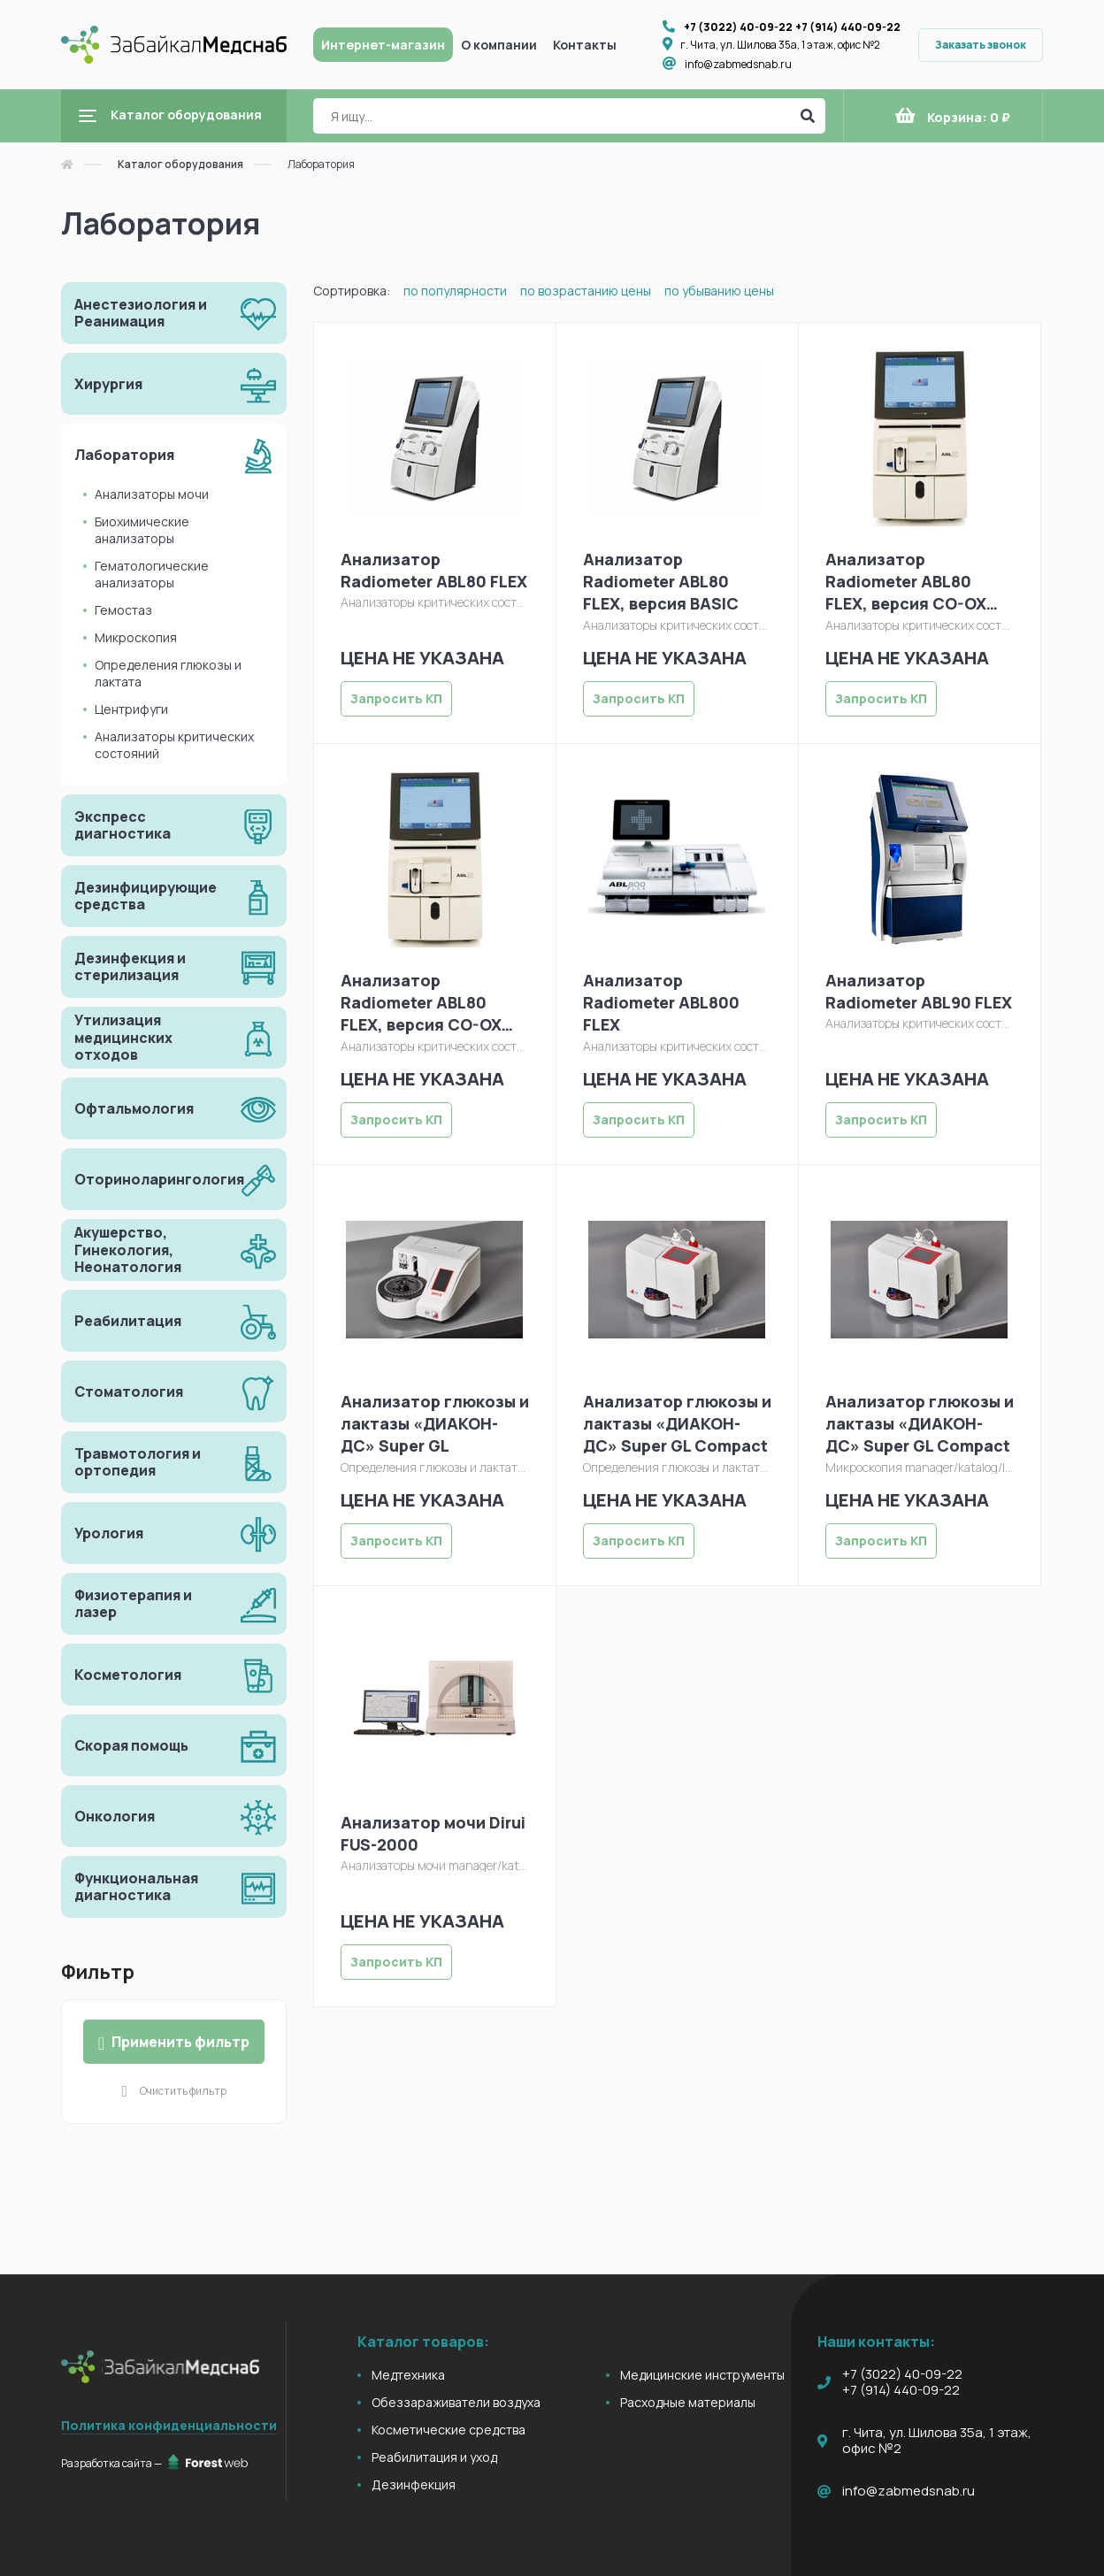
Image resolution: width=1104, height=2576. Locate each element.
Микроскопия (136, 637)
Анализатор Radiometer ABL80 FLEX (434, 570)
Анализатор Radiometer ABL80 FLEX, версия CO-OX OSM (905, 582)
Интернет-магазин (383, 44)
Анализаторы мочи (152, 494)
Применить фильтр (173, 2042)
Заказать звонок (980, 44)
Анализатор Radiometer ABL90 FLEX (918, 991)
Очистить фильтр (183, 2090)
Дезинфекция (414, 2484)
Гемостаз (123, 610)
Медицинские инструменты (702, 2374)
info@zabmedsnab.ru (738, 64)
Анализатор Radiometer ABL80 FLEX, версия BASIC (661, 581)
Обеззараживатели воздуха (456, 2402)
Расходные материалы (687, 2402)
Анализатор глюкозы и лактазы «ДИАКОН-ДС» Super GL (435, 1423)
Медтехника (408, 2374)
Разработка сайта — (154, 2463)
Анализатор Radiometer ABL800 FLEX (661, 1002)
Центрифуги (131, 709)
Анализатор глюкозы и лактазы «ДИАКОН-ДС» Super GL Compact (677, 1423)
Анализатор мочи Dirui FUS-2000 (433, 1833)
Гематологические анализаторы (152, 574)
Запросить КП (396, 698)
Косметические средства (448, 2429)
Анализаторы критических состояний (174, 745)
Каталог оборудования (180, 164)
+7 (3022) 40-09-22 (738, 26)
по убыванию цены (719, 290)
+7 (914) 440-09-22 (848, 26)
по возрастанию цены (585, 290)
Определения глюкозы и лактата (168, 673)
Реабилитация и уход (434, 2457)
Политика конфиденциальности (169, 2425)
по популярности (455, 290)
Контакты (585, 44)
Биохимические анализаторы (142, 530)
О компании (499, 44)
